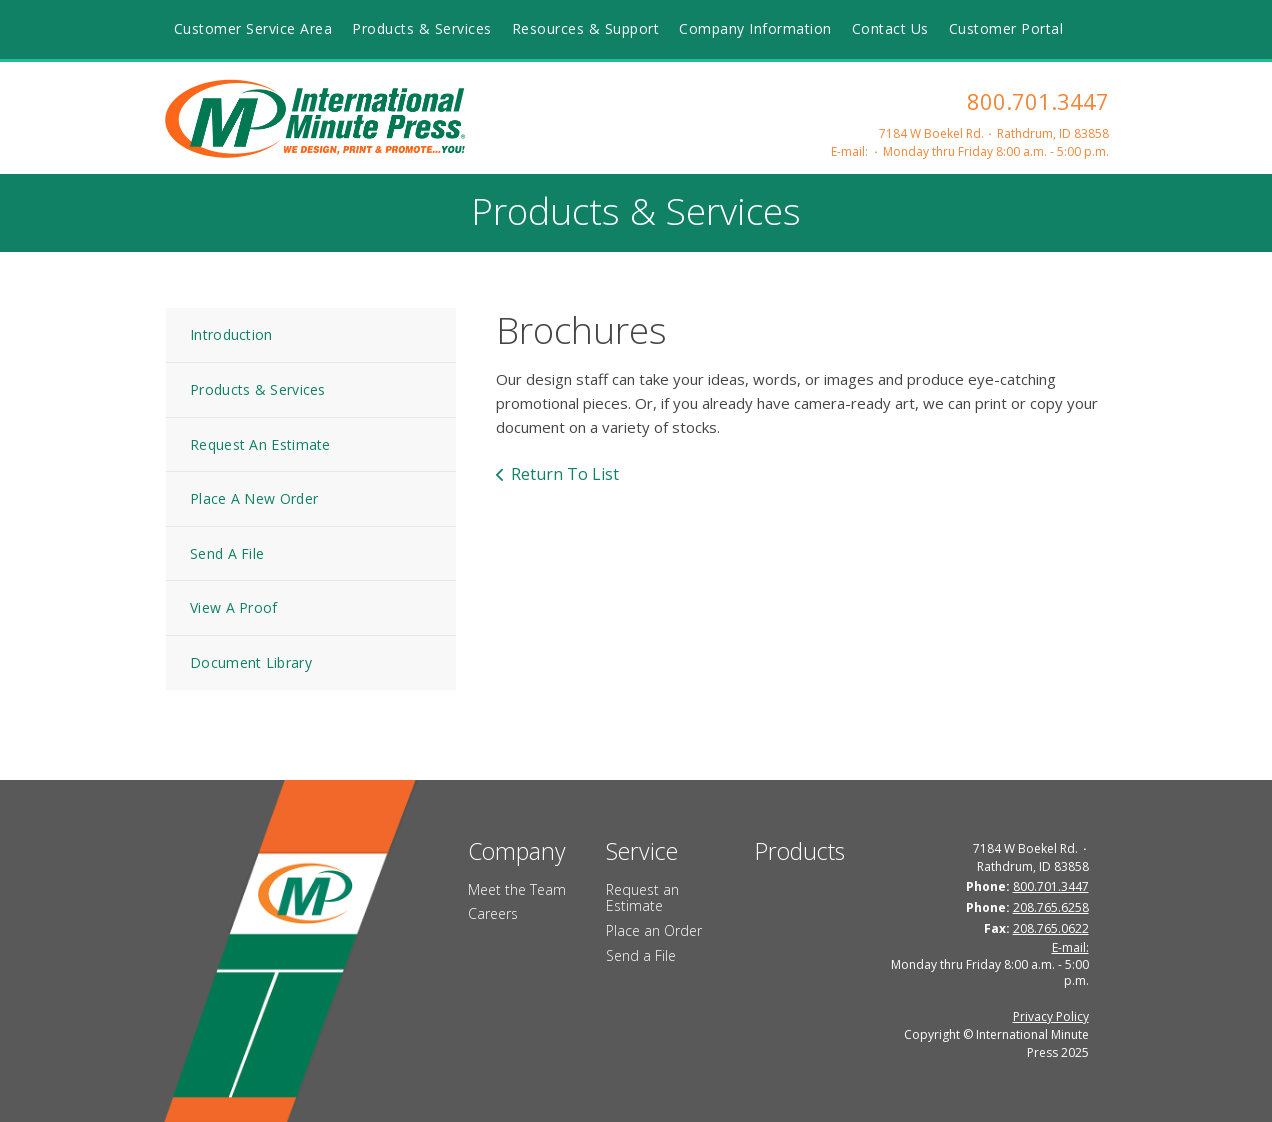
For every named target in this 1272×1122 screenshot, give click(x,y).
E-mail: (849, 151)
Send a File (641, 955)
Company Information (755, 28)
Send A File (227, 553)
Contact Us (890, 28)
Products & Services (422, 28)
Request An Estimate (260, 444)
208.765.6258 (1051, 907)
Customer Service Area (253, 28)
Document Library (251, 662)
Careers (493, 913)
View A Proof (234, 607)
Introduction (231, 334)
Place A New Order (254, 498)
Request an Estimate (642, 898)
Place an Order (654, 930)
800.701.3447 (1038, 101)
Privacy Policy (1051, 1016)
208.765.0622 (1051, 928)
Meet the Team (517, 889)
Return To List (565, 474)
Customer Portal (1006, 28)
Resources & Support (586, 28)
